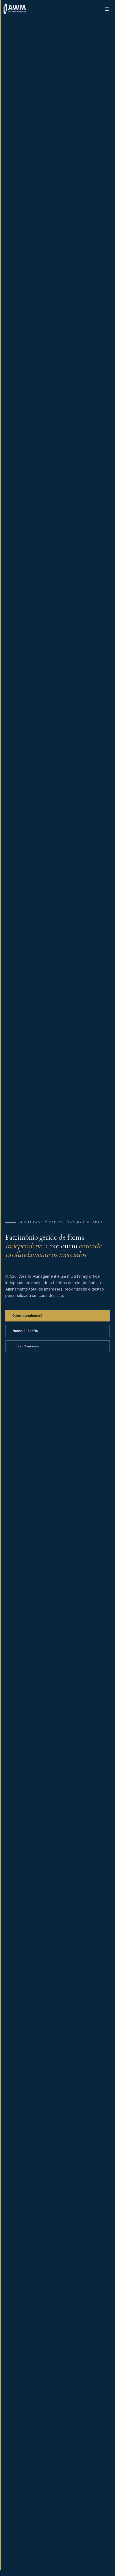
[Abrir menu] (107, 8)
